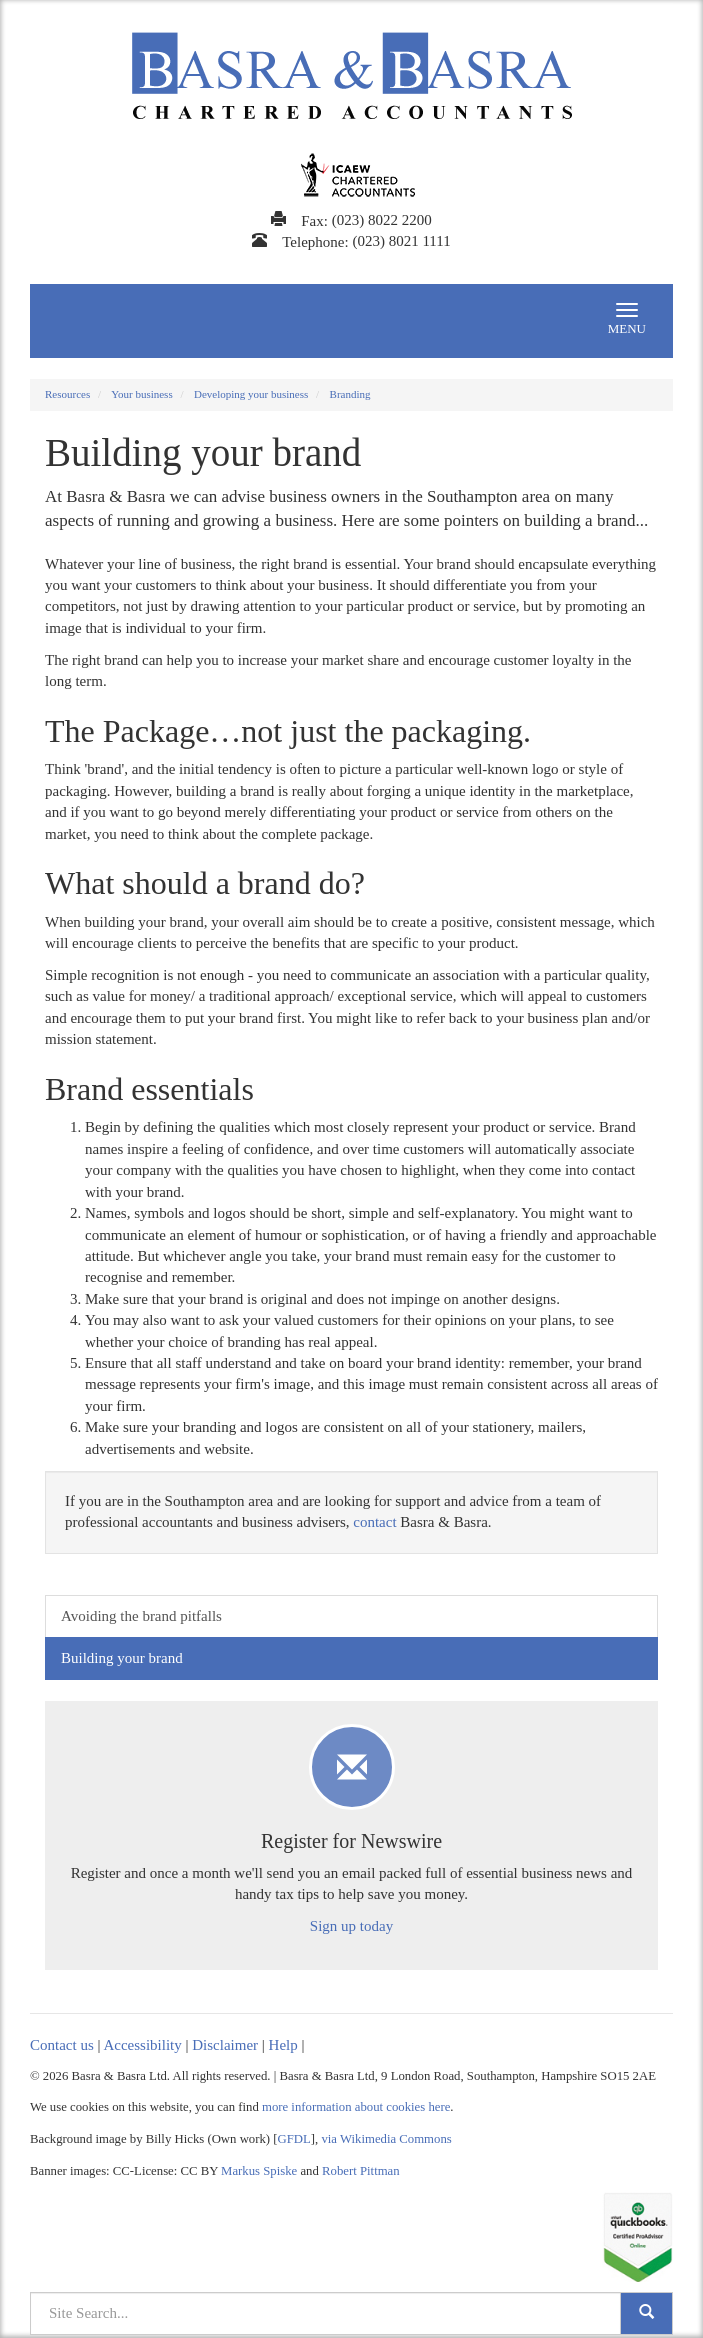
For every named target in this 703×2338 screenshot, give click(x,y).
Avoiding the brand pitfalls (141, 1616)
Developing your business (251, 394)
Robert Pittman (361, 2171)
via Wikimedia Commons (386, 2139)
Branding (350, 394)
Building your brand (122, 1658)
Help (283, 2045)
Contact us (62, 2045)
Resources (67, 394)
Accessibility (142, 2045)
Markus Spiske (259, 2171)
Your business (142, 394)
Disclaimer (225, 2045)
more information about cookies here (356, 2107)
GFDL (294, 2139)
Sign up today (351, 1926)
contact (374, 1522)
